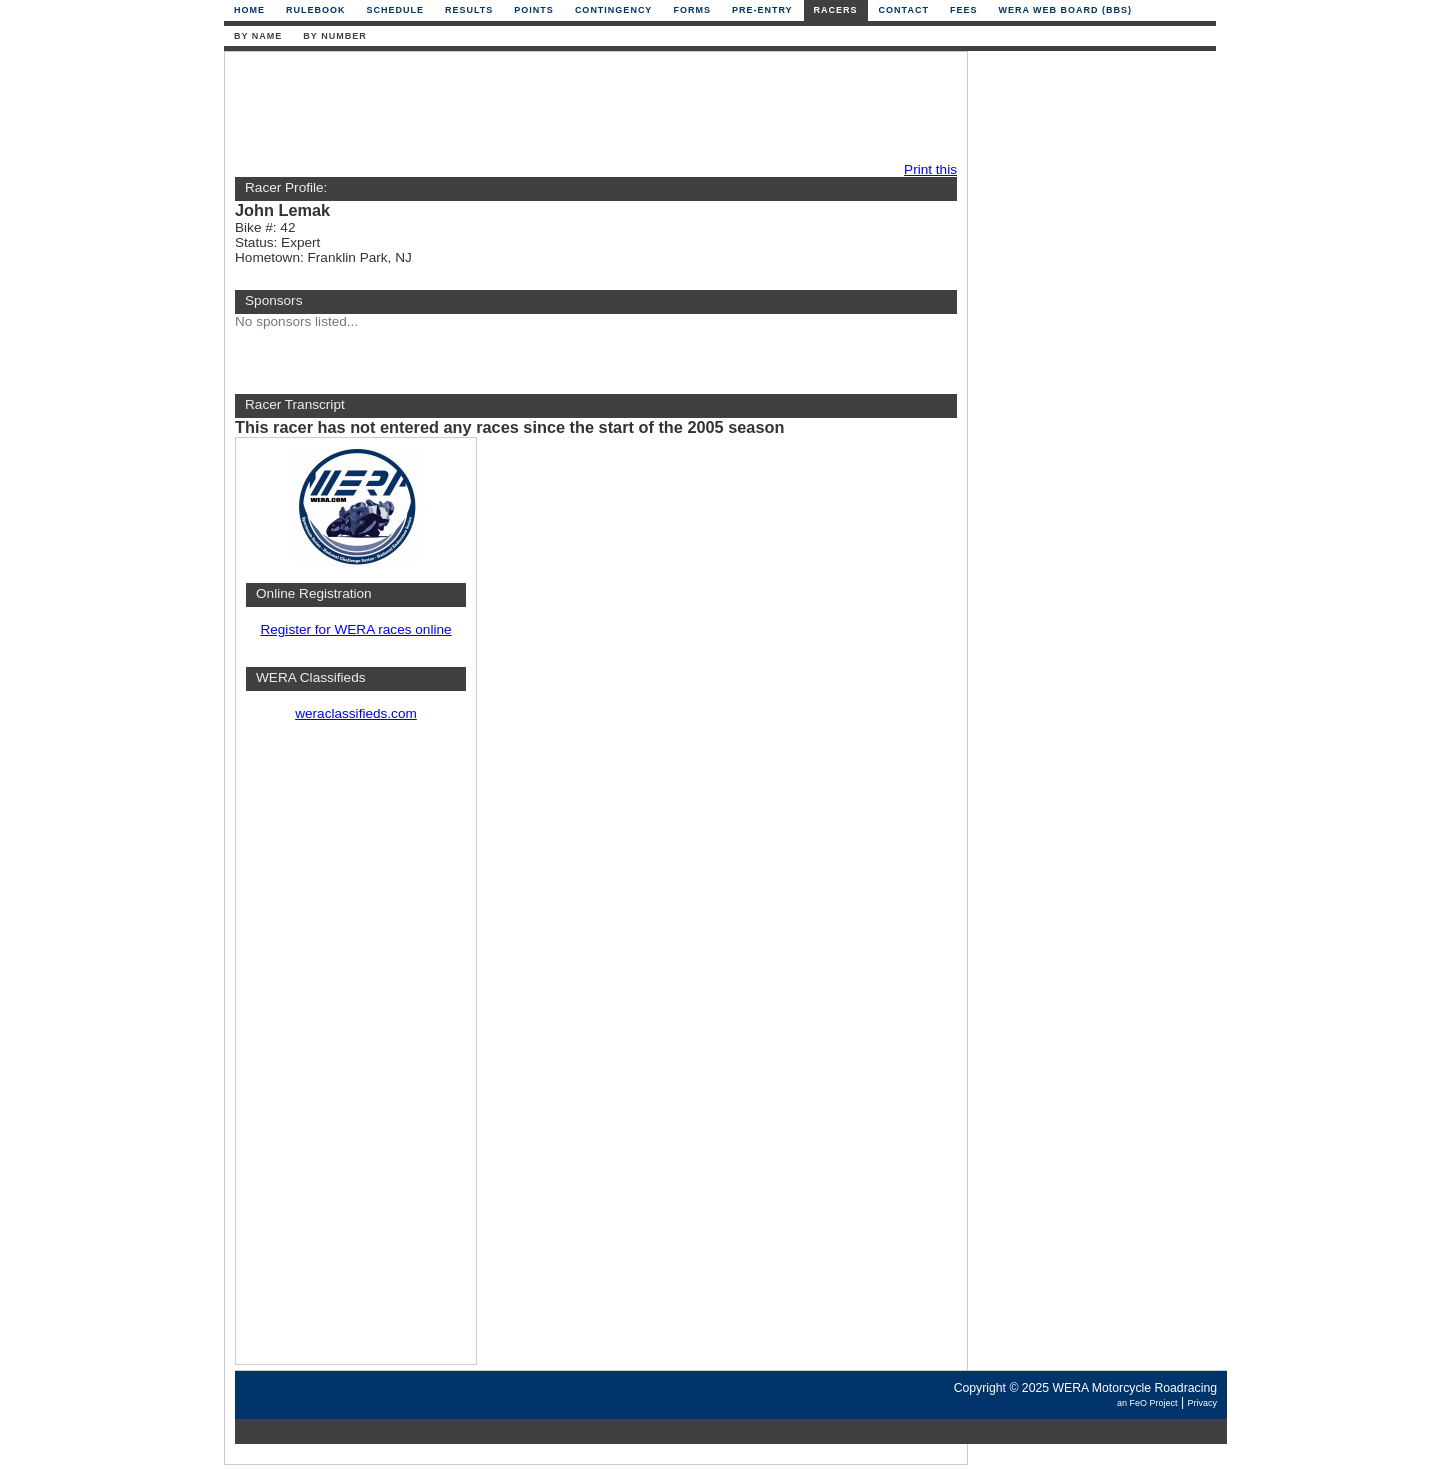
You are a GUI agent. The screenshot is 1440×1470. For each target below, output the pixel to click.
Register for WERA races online (355, 629)
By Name (258, 36)
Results (469, 10)
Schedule (396, 10)
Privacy (1202, 1403)
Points (534, 10)
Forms (692, 10)
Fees (964, 10)
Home (249, 10)
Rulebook (316, 10)
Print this (930, 169)
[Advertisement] (591, 107)
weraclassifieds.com (356, 713)
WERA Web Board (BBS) (1065, 10)
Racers (836, 10)
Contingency (614, 10)
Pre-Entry (762, 10)
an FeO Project (1147, 1403)
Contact (904, 10)
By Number (334, 36)
